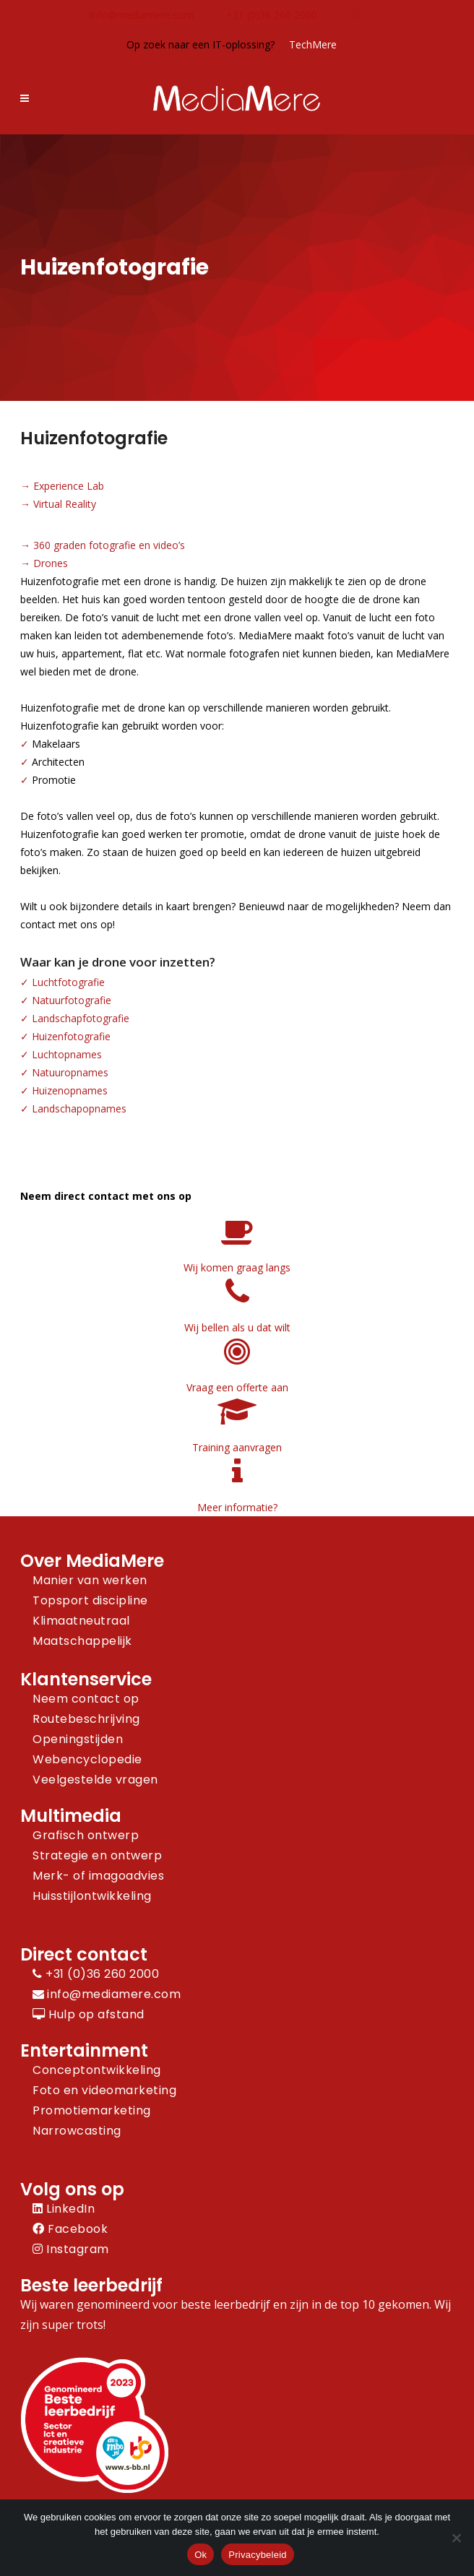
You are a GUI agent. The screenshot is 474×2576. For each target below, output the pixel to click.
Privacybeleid (257, 2554)
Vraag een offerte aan (237, 1387)
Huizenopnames (70, 1090)
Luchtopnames (67, 1054)
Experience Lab (68, 486)
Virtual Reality (64, 504)
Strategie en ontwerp (97, 1855)
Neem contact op (86, 1698)
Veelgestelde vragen (95, 1779)
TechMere (313, 44)
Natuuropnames (70, 1072)
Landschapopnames (79, 1108)
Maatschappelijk (82, 1641)
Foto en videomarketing (104, 2090)
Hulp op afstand (89, 2014)
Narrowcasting (77, 2130)
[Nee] (456, 2537)
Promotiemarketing (92, 2110)
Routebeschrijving (86, 1719)
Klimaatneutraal (81, 1620)
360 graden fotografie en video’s (109, 545)
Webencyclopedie (87, 1759)
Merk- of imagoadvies (98, 1875)
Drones (50, 563)
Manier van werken (90, 1580)
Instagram (71, 2249)
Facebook (70, 2229)
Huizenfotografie (71, 1036)
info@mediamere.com (142, 15)
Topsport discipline (90, 1600)
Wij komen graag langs (237, 1267)
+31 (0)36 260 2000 (271, 15)
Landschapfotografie (80, 1018)
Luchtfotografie (68, 982)
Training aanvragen (237, 1447)
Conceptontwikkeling (97, 2070)
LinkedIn (64, 2208)
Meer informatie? (237, 1507)
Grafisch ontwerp (86, 1835)
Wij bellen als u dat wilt (237, 1327)
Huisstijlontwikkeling (92, 1896)
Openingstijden (78, 1739)
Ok (200, 2554)
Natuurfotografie (71, 1000)
